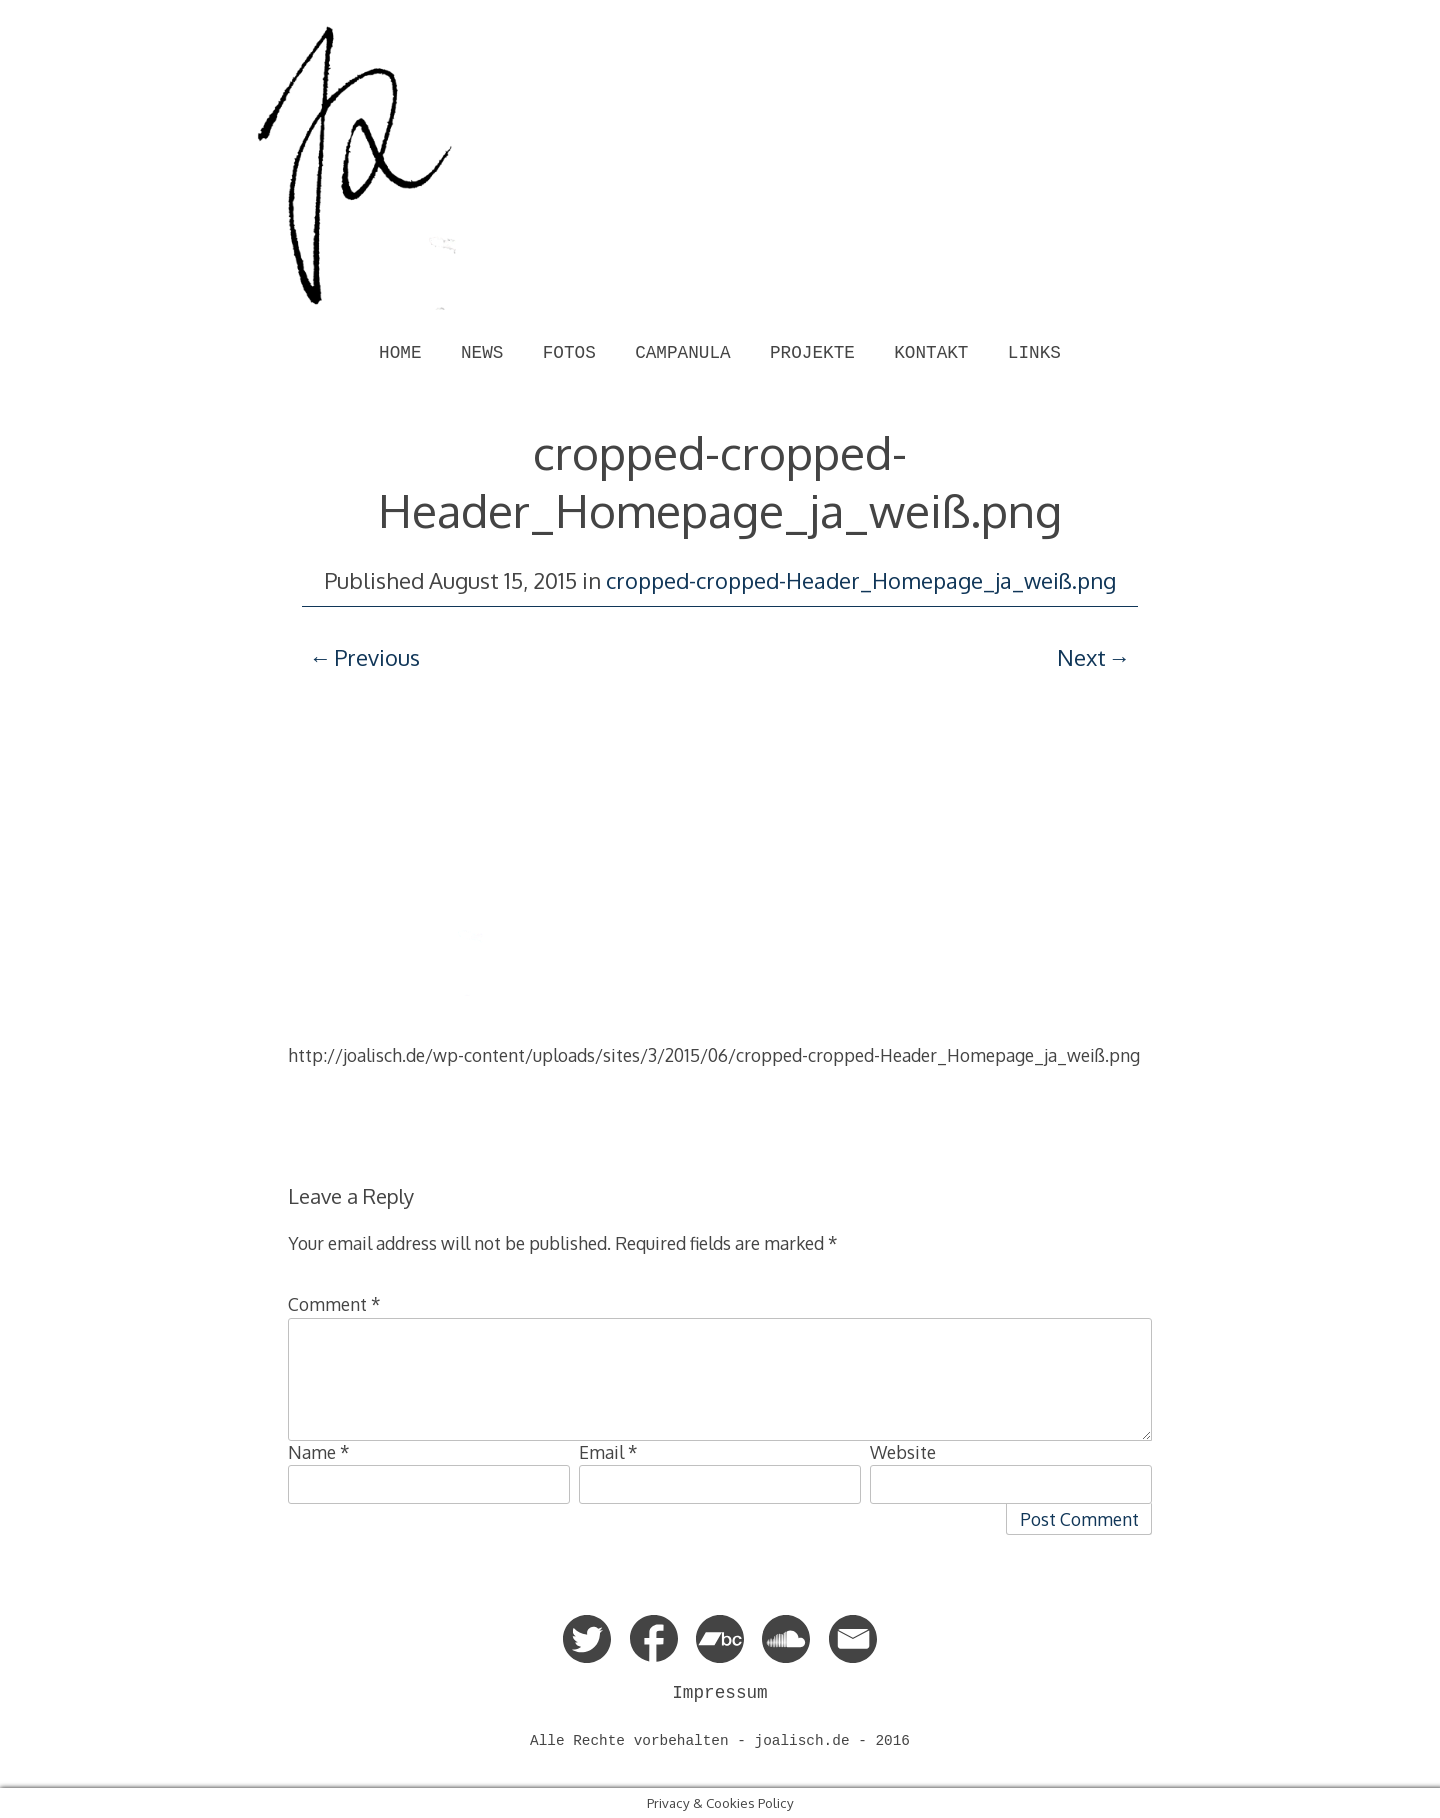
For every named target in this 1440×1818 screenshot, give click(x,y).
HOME (400, 353)
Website (903, 1452)
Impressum (719, 1693)
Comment (334, 1304)
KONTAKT (931, 353)
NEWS (482, 353)
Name (319, 1452)
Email (608, 1452)
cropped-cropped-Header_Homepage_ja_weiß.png (861, 580)
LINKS (1034, 353)
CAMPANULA (682, 353)
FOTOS (569, 353)
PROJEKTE (812, 353)
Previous (377, 657)
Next (1081, 657)
